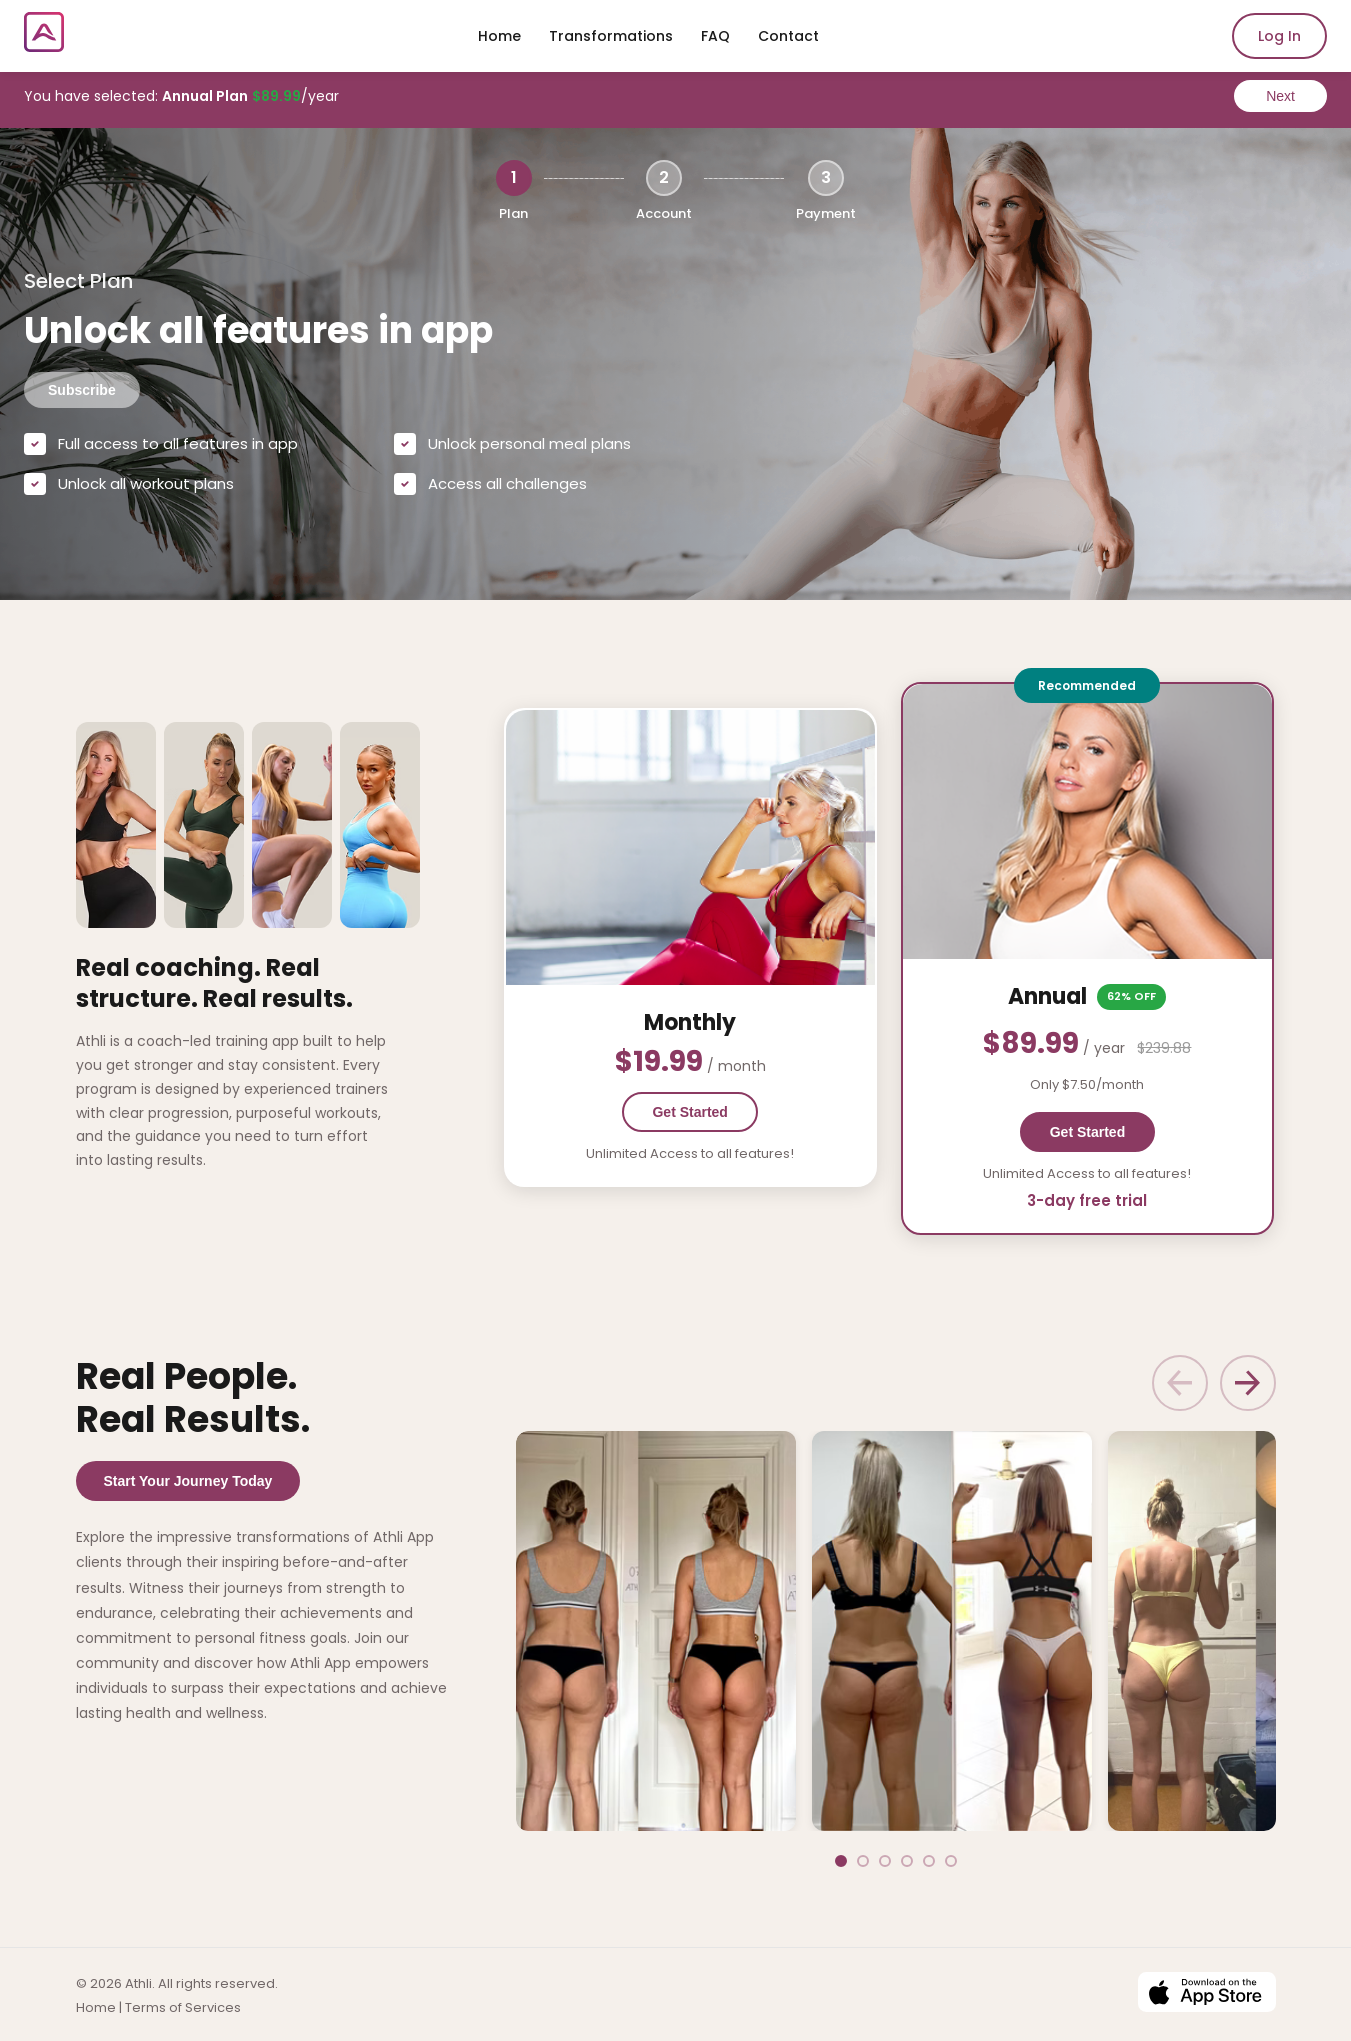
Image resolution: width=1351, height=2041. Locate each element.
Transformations (611, 36)
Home (499, 36)
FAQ (715, 36)
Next (1280, 96)
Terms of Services (183, 2004)
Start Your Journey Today (188, 1479)
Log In (1279, 36)
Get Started (746, 1111)
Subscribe (82, 390)
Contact (788, 36)
